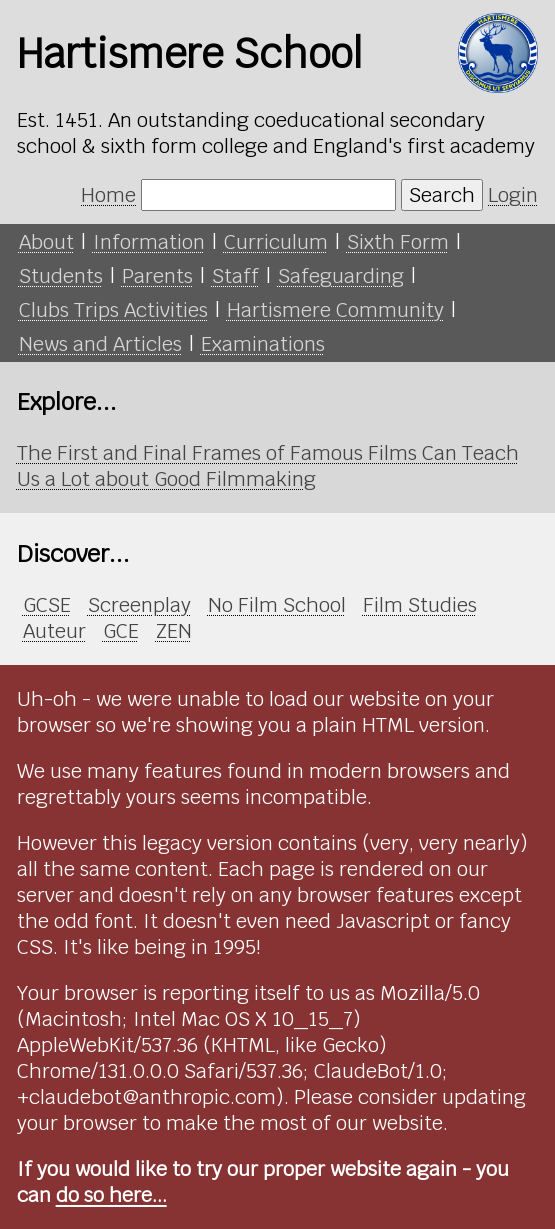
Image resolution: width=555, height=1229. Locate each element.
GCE (121, 631)
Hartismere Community (335, 310)
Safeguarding (341, 276)
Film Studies (420, 605)
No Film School (277, 605)
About (46, 242)
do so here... (111, 1195)
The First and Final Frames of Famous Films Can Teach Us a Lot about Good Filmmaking (268, 466)
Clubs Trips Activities (113, 310)
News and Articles (100, 344)
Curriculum (276, 242)
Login (513, 195)
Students (61, 276)
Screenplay (139, 605)
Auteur (54, 631)
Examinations (263, 344)
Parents (157, 276)
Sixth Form (398, 242)
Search (442, 195)
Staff (235, 276)
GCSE (47, 605)
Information (149, 242)
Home (108, 195)
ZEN (174, 631)
